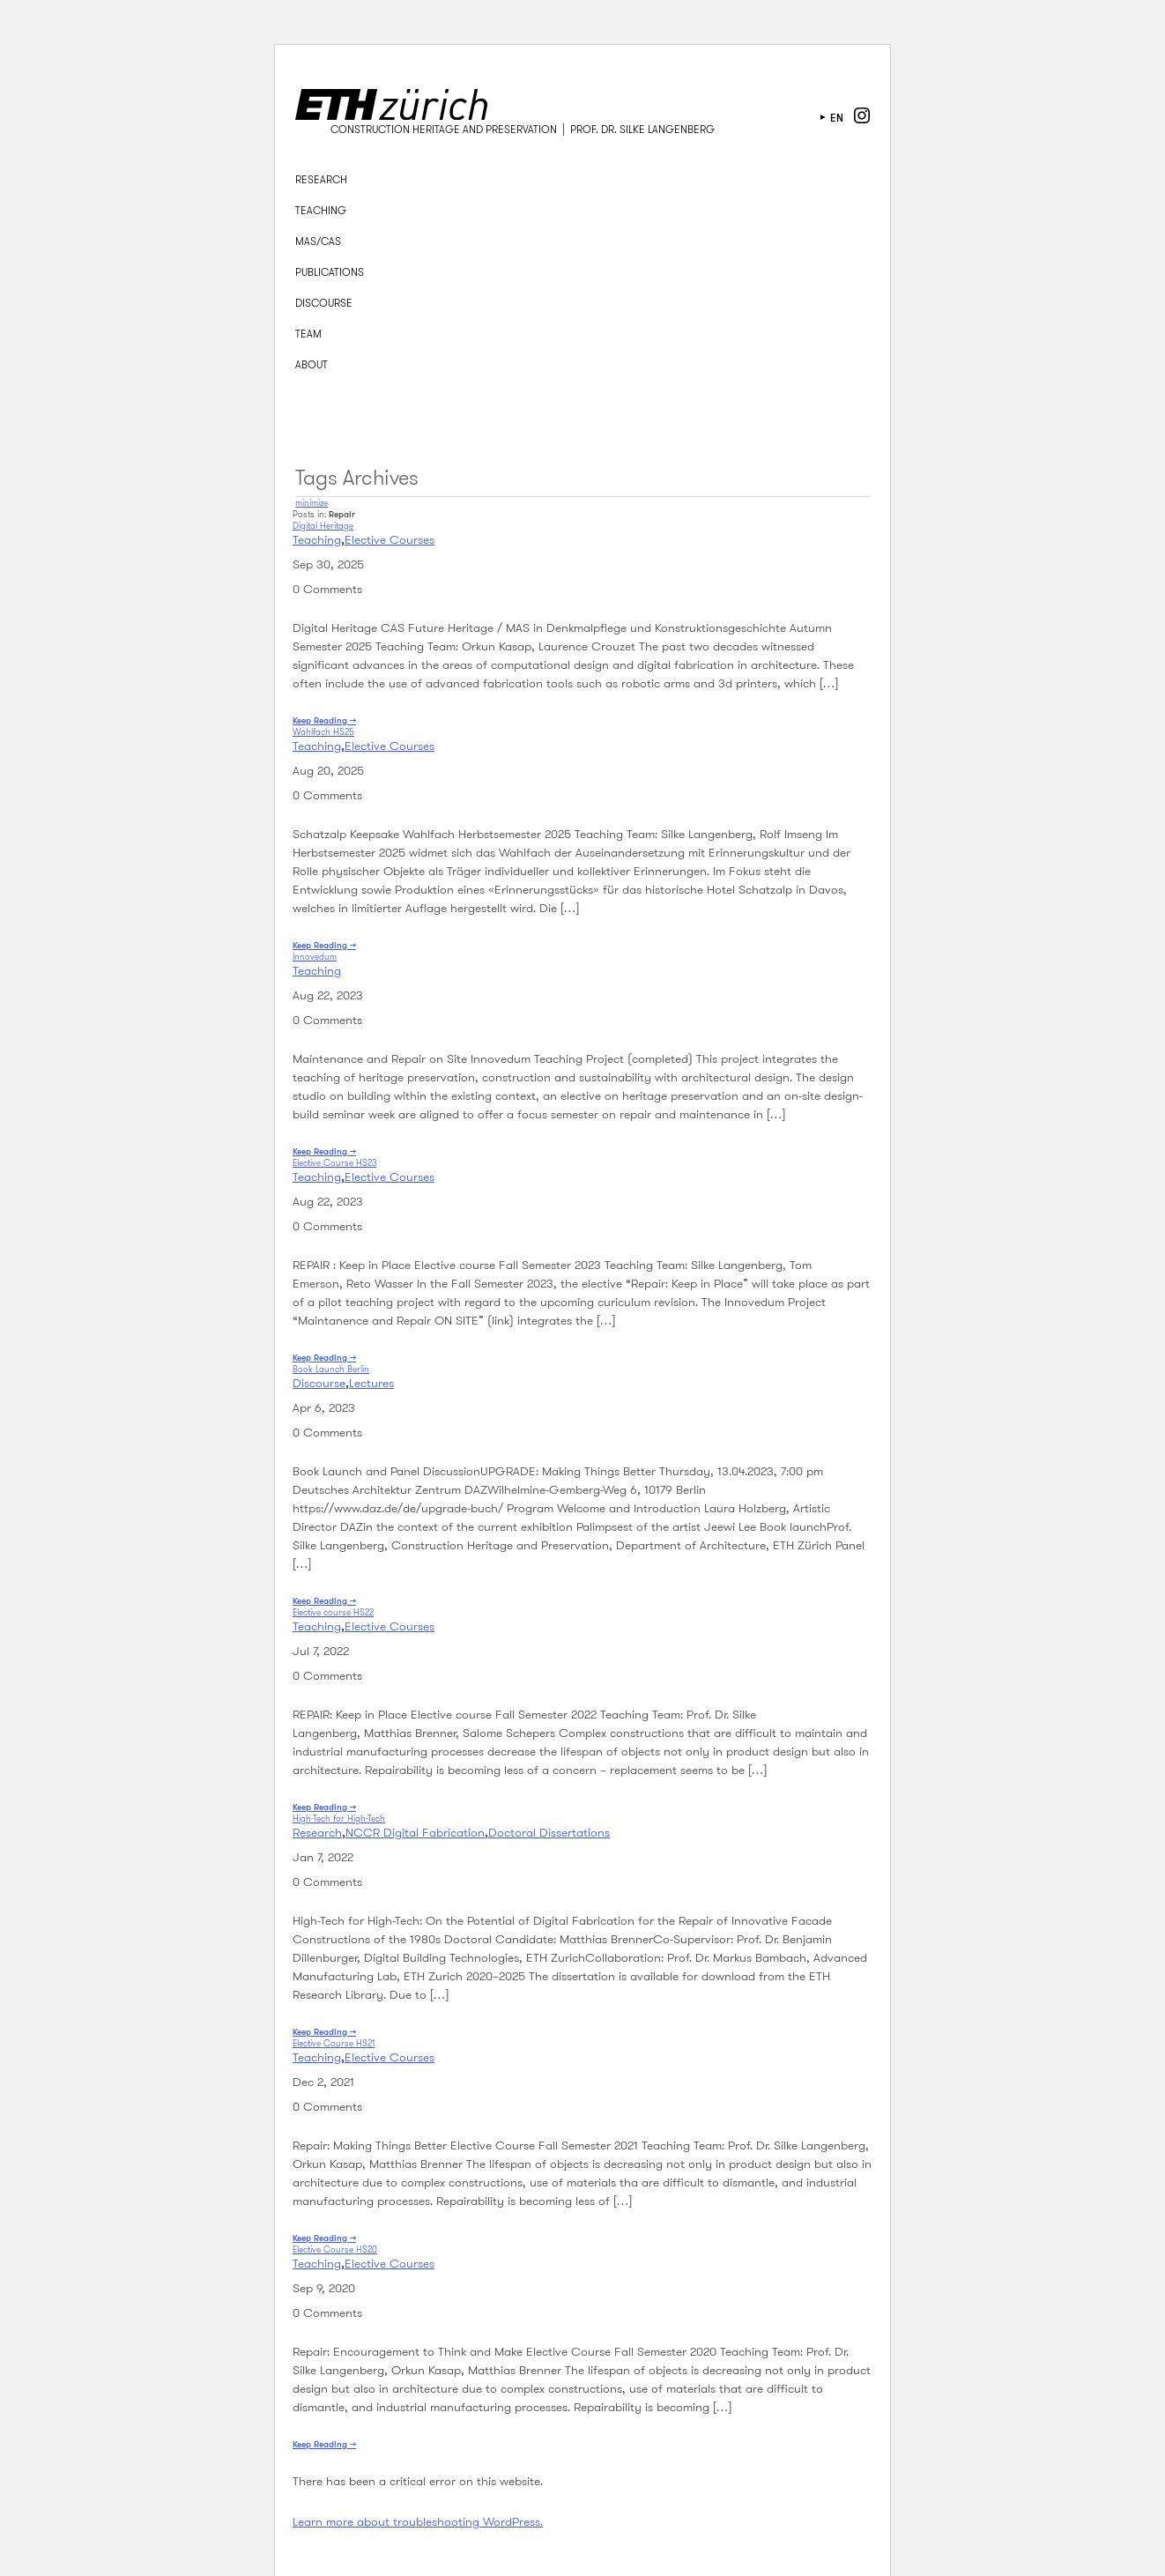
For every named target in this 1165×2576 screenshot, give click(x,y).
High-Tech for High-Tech (339, 1818)
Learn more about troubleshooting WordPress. (418, 2521)
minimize (311, 503)
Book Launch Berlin (331, 1369)
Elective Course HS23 (334, 1163)
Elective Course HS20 (335, 2249)
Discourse (323, 302)
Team (308, 333)
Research (321, 179)
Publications (329, 271)
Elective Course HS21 (334, 2043)
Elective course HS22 (333, 1612)
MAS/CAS (318, 241)
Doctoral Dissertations (549, 1832)
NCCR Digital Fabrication (415, 1832)
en (836, 117)
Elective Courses (389, 539)
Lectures (371, 1383)
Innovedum (315, 956)
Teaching (320, 210)
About (311, 364)
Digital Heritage (323, 525)
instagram (862, 115)
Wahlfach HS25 (323, 732)
